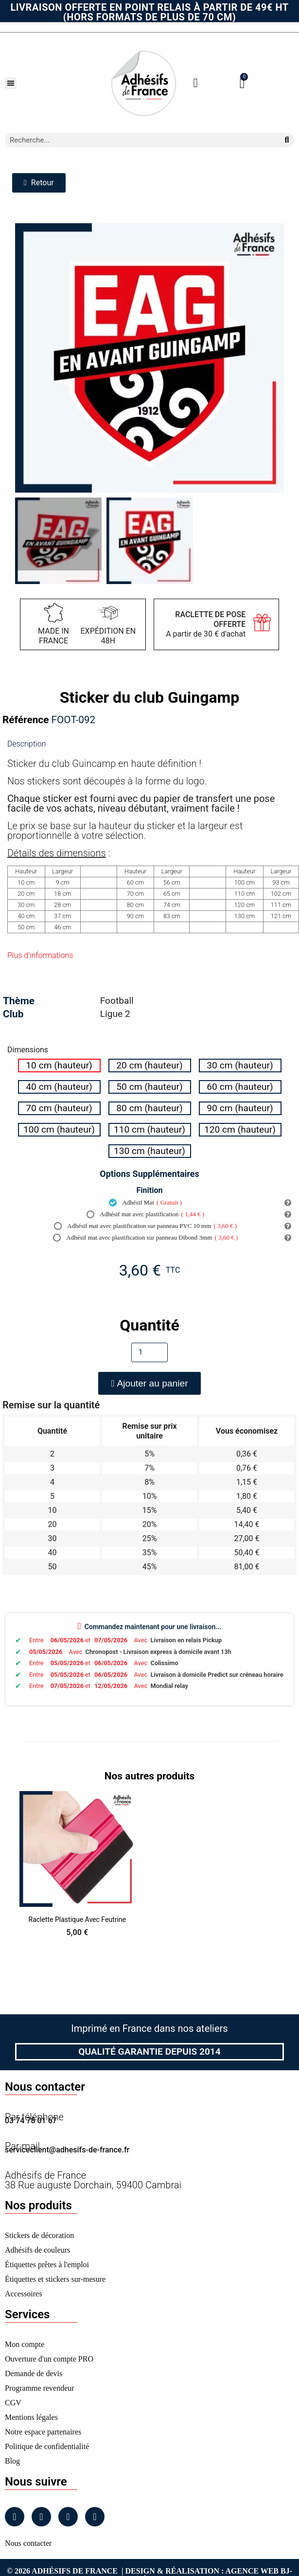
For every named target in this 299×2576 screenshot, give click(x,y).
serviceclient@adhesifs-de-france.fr (67, 2149)
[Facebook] (14, 2516)
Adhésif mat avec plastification (146, 1214)
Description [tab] (26, 743)
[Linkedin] (68, 2516)
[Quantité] (149, 1352)
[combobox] (138, 140)
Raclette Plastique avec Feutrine (77, 1919)
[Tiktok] (95, 2516)
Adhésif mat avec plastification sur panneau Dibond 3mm (145, 1238)
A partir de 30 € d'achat (206, 624)
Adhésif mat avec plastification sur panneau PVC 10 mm (145, 1226)
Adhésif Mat (145, 1203)
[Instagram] (41, 2516)
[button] (11, 83)
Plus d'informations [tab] (40, 955)
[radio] (59, 1065)
